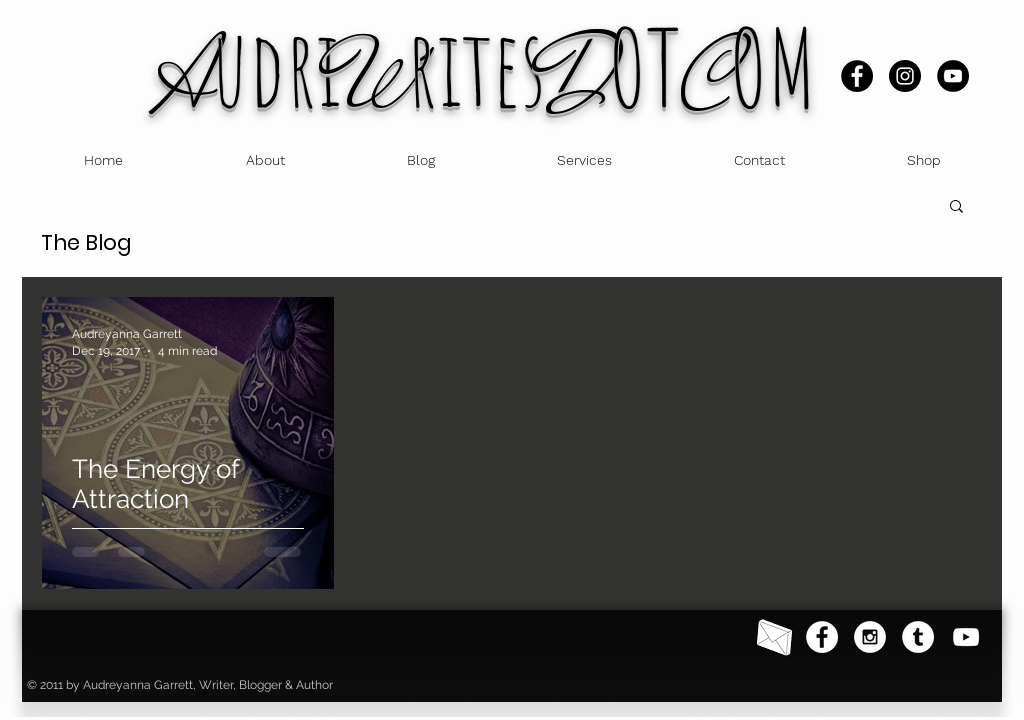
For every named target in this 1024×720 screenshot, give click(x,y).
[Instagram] (905, 76)
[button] (956, 207)
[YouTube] (953, 76)
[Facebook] (857, 76)
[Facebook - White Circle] (822, 637)
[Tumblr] (918, 637)
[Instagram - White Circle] (870, 637)
